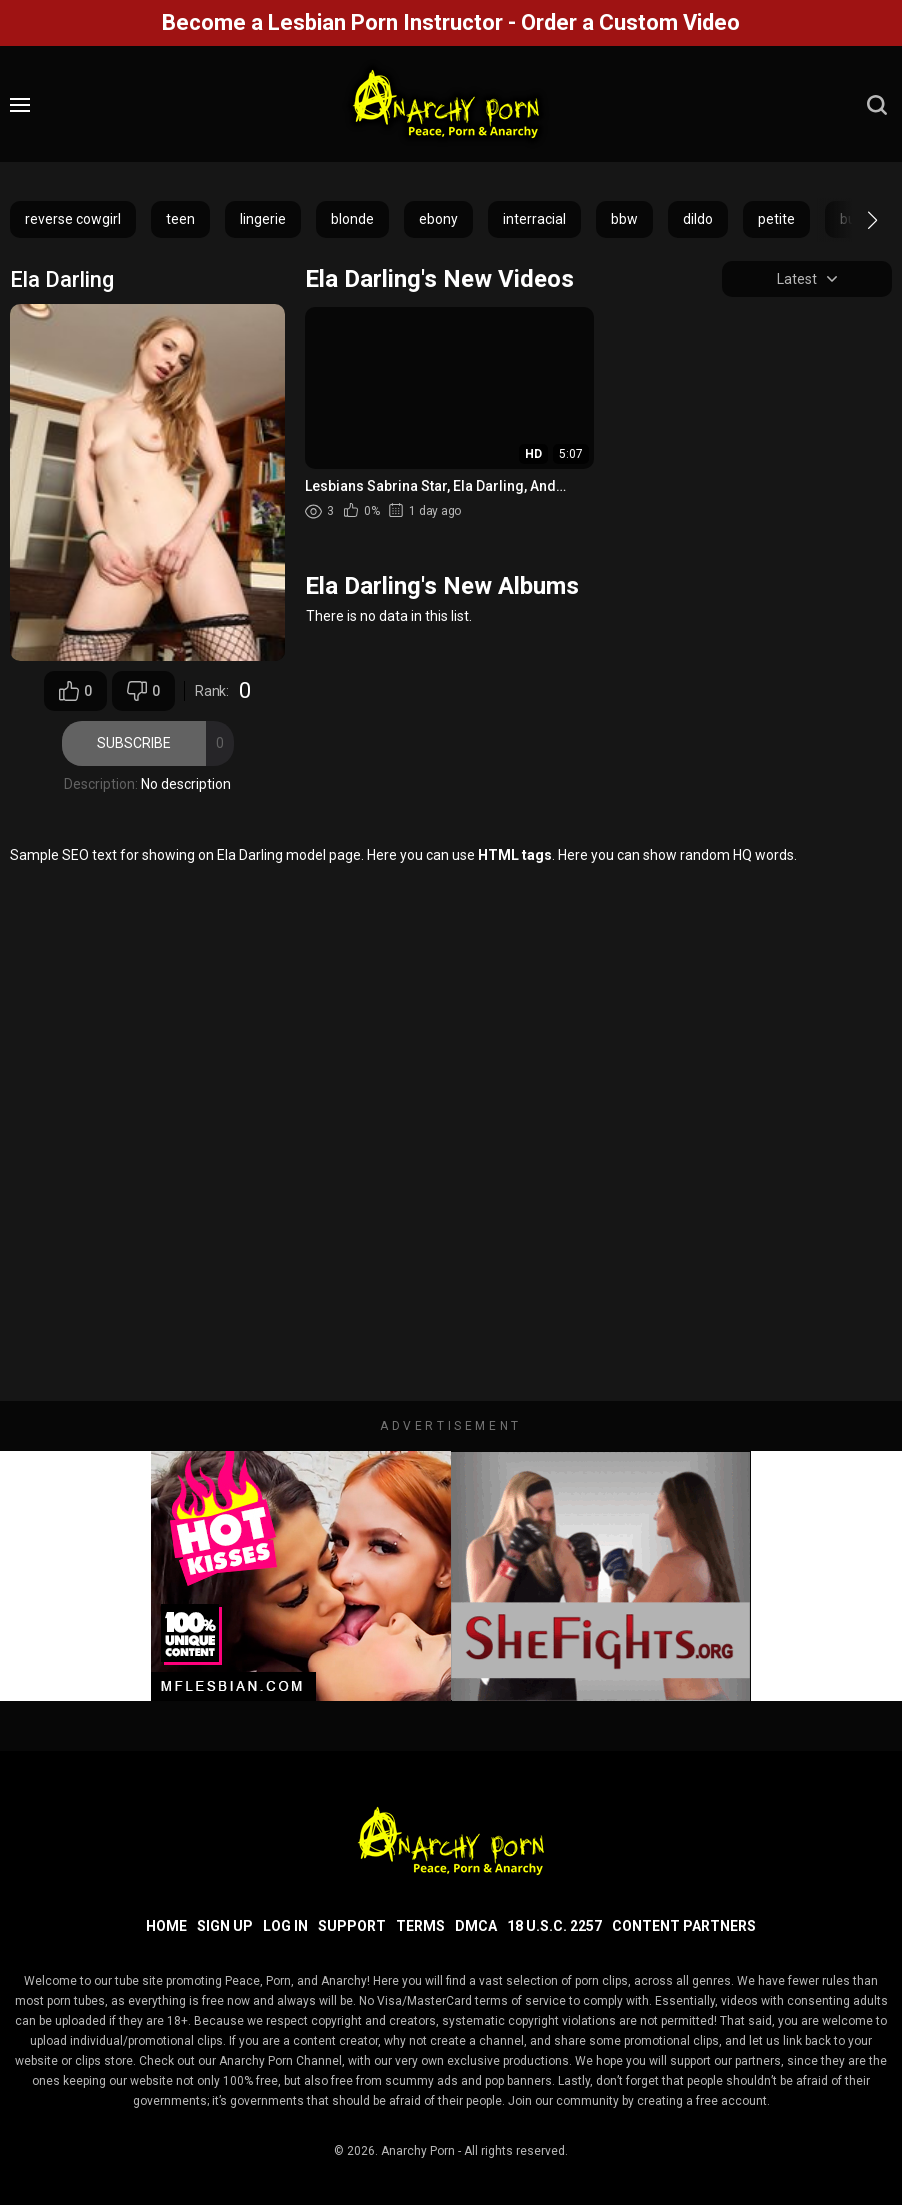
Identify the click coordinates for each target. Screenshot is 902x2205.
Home (166, 1926)
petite (776, 219)
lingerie (263, 219)
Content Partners (684, 1926)
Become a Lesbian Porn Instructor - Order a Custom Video (451, 22)
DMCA (476, 1926)
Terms (420, 1926)
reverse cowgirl (73, 219)
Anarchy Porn (418, 2151)
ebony (438, 219)
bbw (624, 219)
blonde (352, 219)
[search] (877, 105)
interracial (534, 219)
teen (180, 219)
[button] (854, 220)
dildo (698, 219)
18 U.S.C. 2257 (554, 1926)
